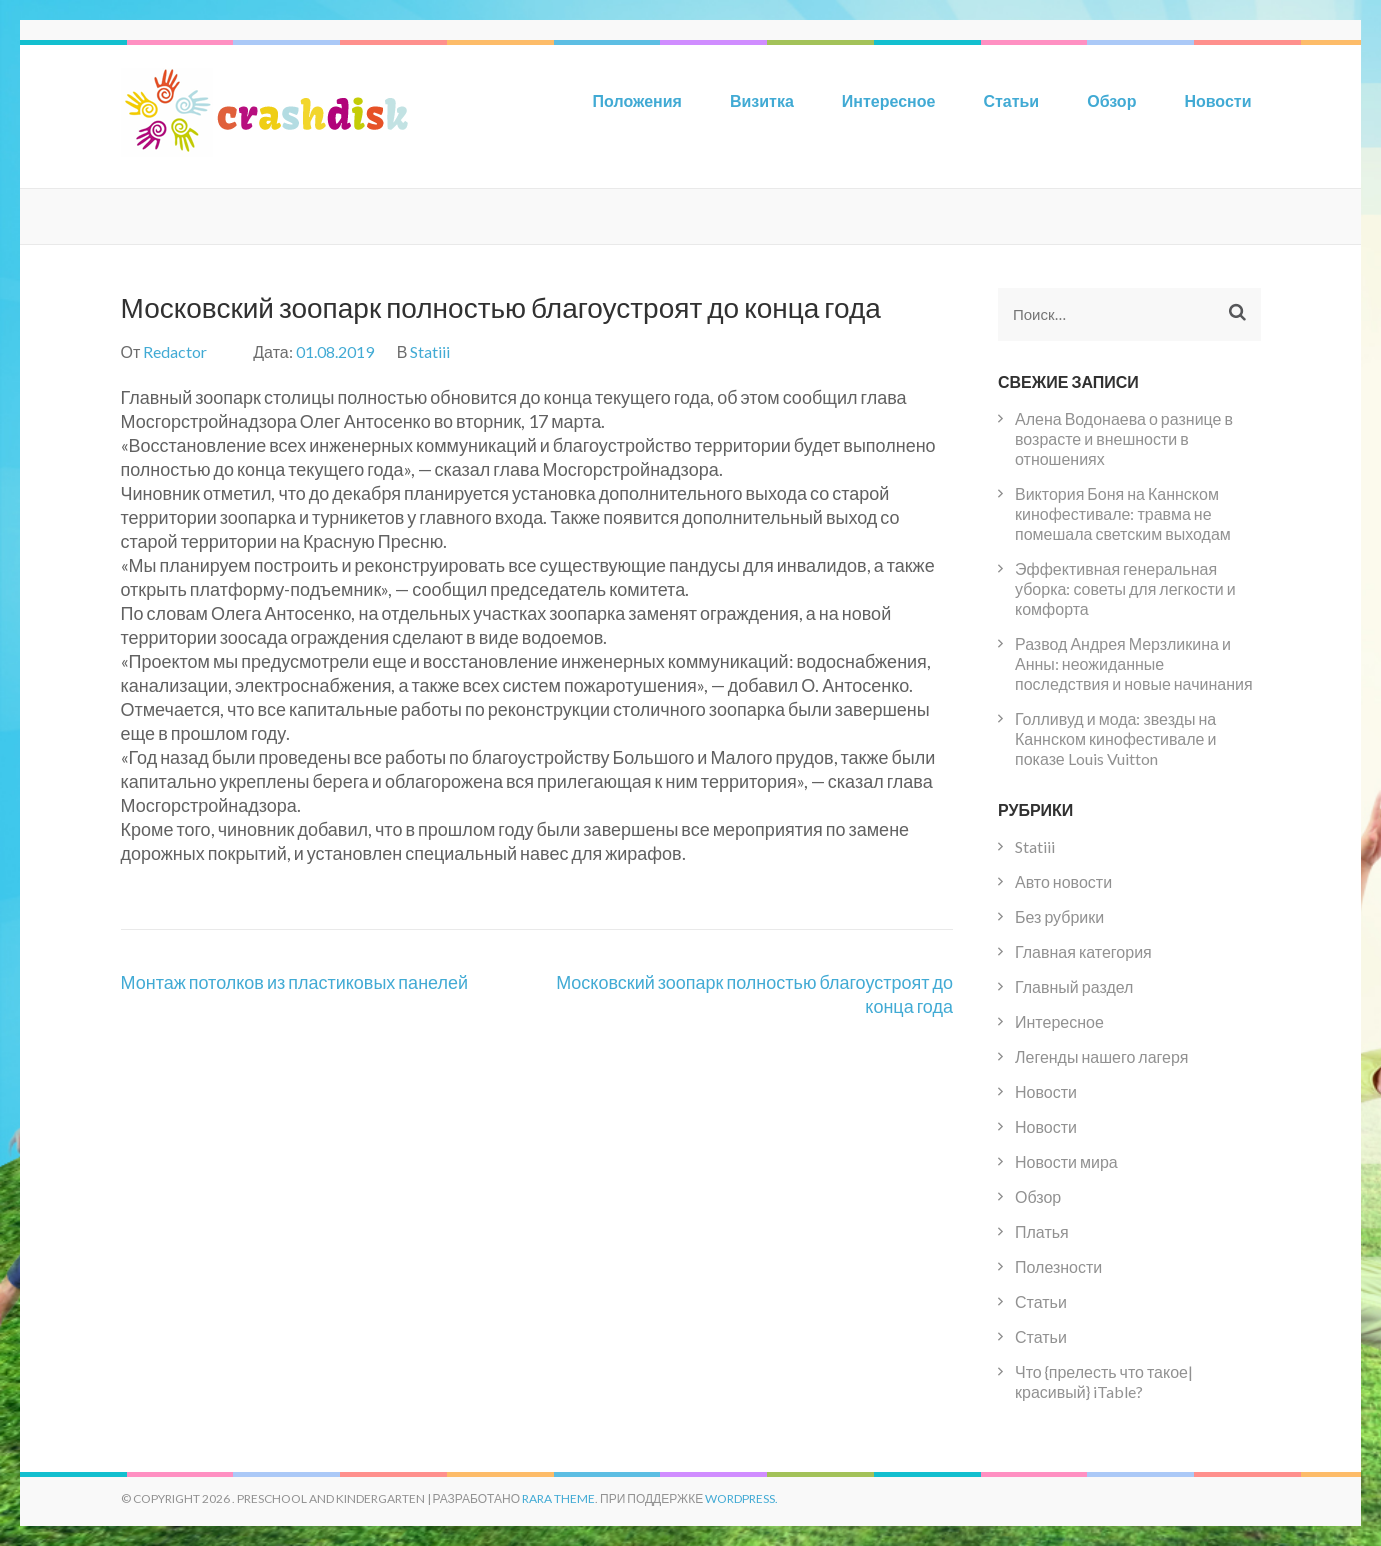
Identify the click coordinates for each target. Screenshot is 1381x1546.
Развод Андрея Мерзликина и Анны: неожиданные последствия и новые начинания (1134, 663)
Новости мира (1066, 1161)
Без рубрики (1059, 916)
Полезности (1058, 1266)
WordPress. (741, 1498)
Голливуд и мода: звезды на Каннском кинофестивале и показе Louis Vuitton (1115, 738)
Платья (1042, 1231)
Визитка (762, 100)
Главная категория (1083, 951)
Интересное (889, 100)
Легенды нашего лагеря (1101, 1056)
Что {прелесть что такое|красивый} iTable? (1104, 1381)
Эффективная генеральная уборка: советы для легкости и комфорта (1125, 588)
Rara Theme (558, 1498)
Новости (1217, 100)
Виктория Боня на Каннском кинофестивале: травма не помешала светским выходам (1123, 513)
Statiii (430, 351)
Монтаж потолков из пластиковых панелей (295, 982)
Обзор (1111, 100)
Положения (637, 100)
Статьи (1011, 100)
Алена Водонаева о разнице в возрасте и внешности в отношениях (1124, 438)
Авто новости (1063, 881)
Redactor (175, 351)
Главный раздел (1074, 986)
